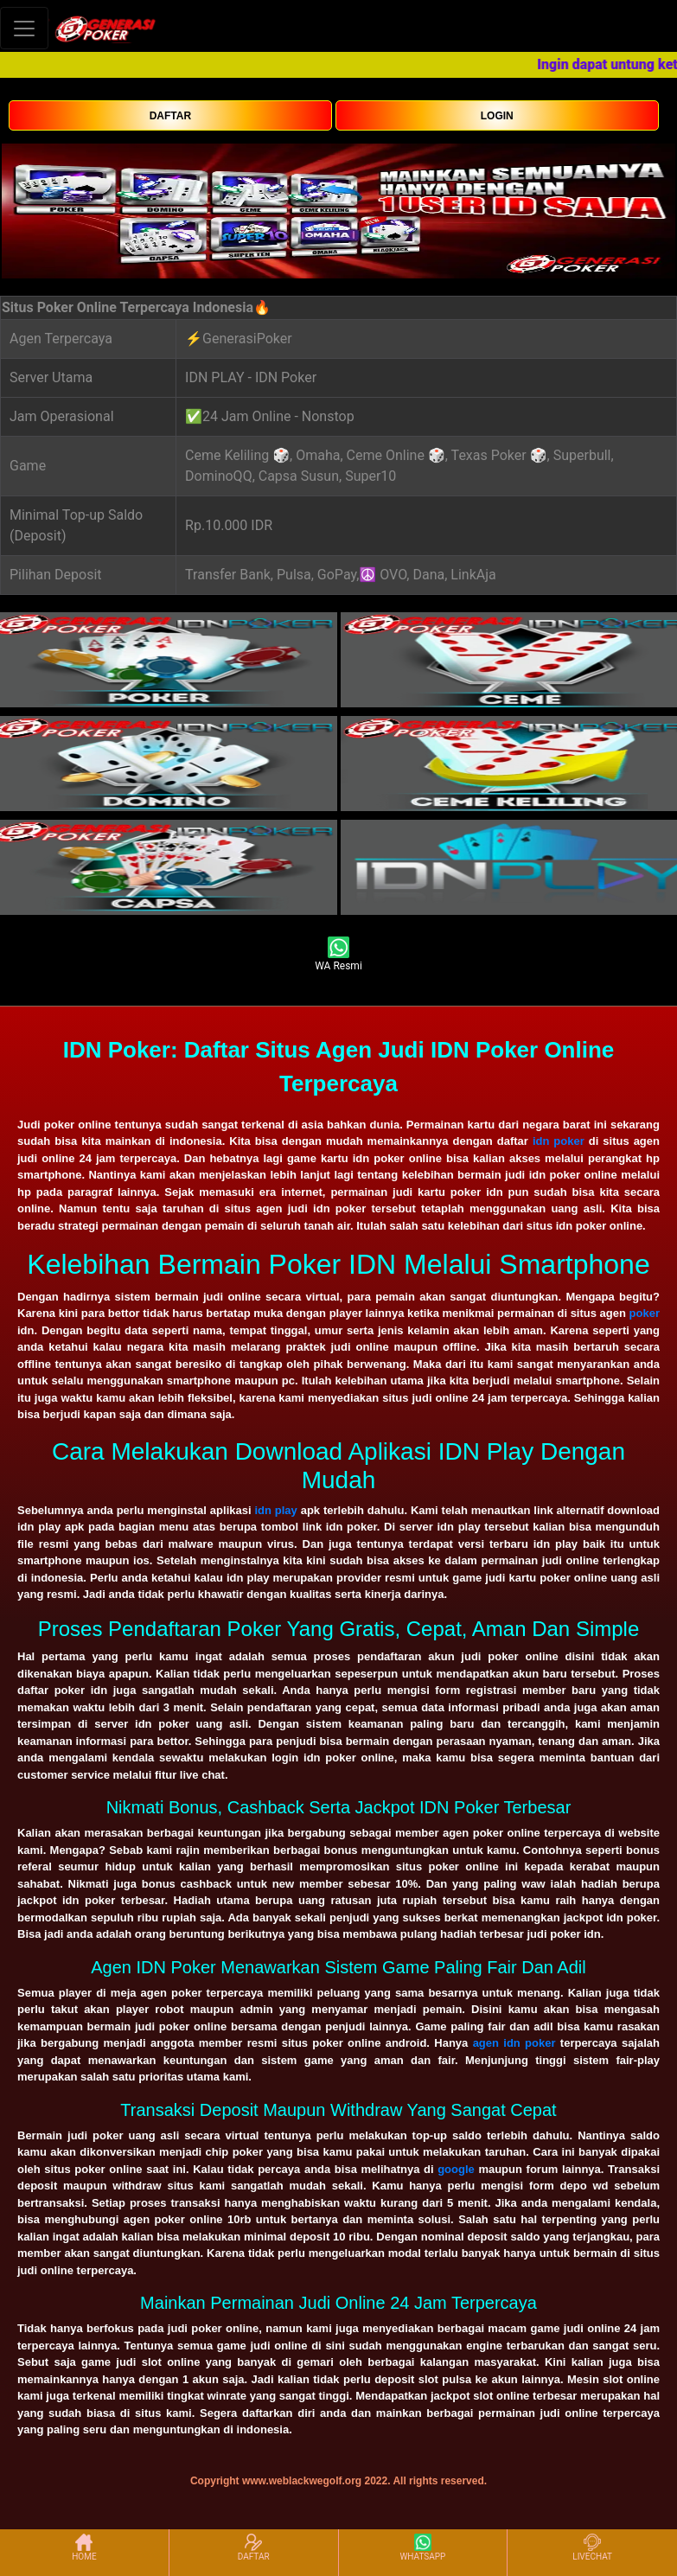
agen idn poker (514, 2042)
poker (644, 1313)
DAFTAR (170, 116)
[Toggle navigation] (24, 28)
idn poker (558, 1141)
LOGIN (497, 116)
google (456, 2169)
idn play (275, 1510)
